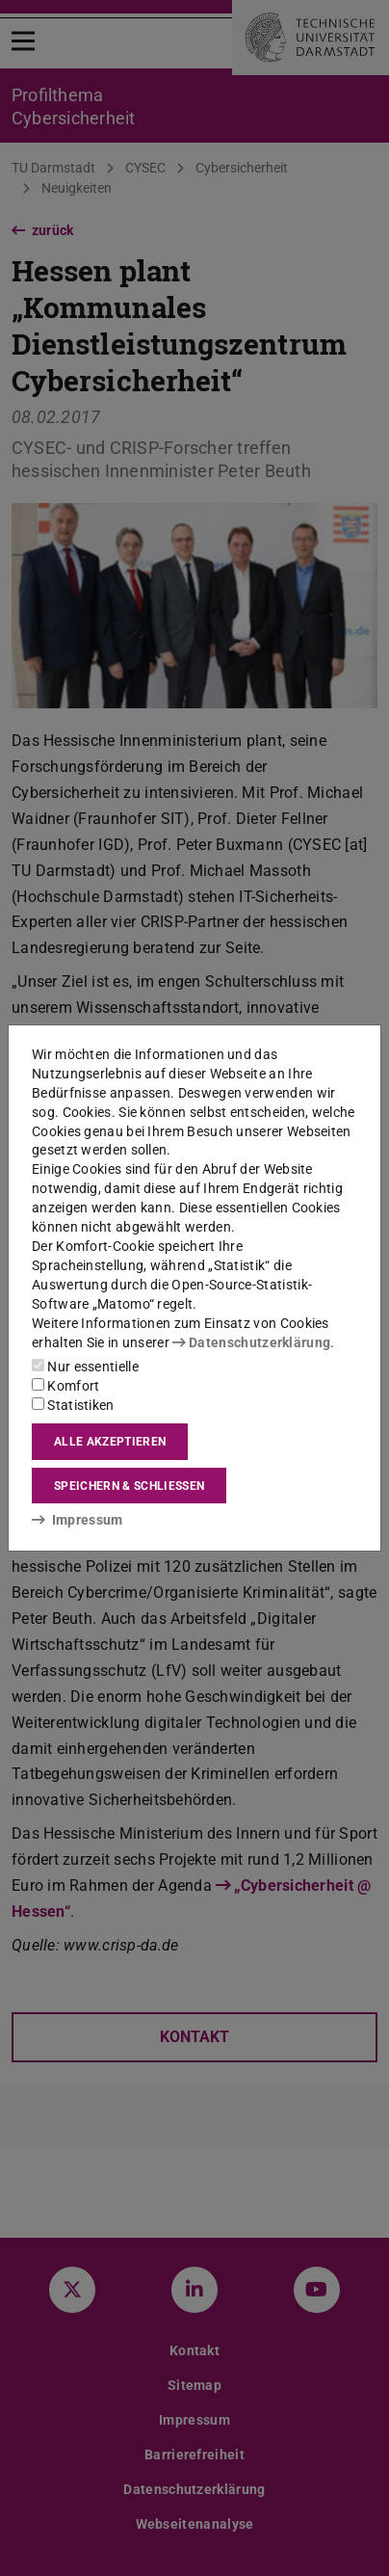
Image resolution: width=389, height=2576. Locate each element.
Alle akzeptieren (110, 1441)
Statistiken (73, 1405)
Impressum (77, 1519)
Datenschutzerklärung (251, 1342)
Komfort (65, 1386)
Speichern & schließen (129, 1486)
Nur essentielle (85, 1366)
